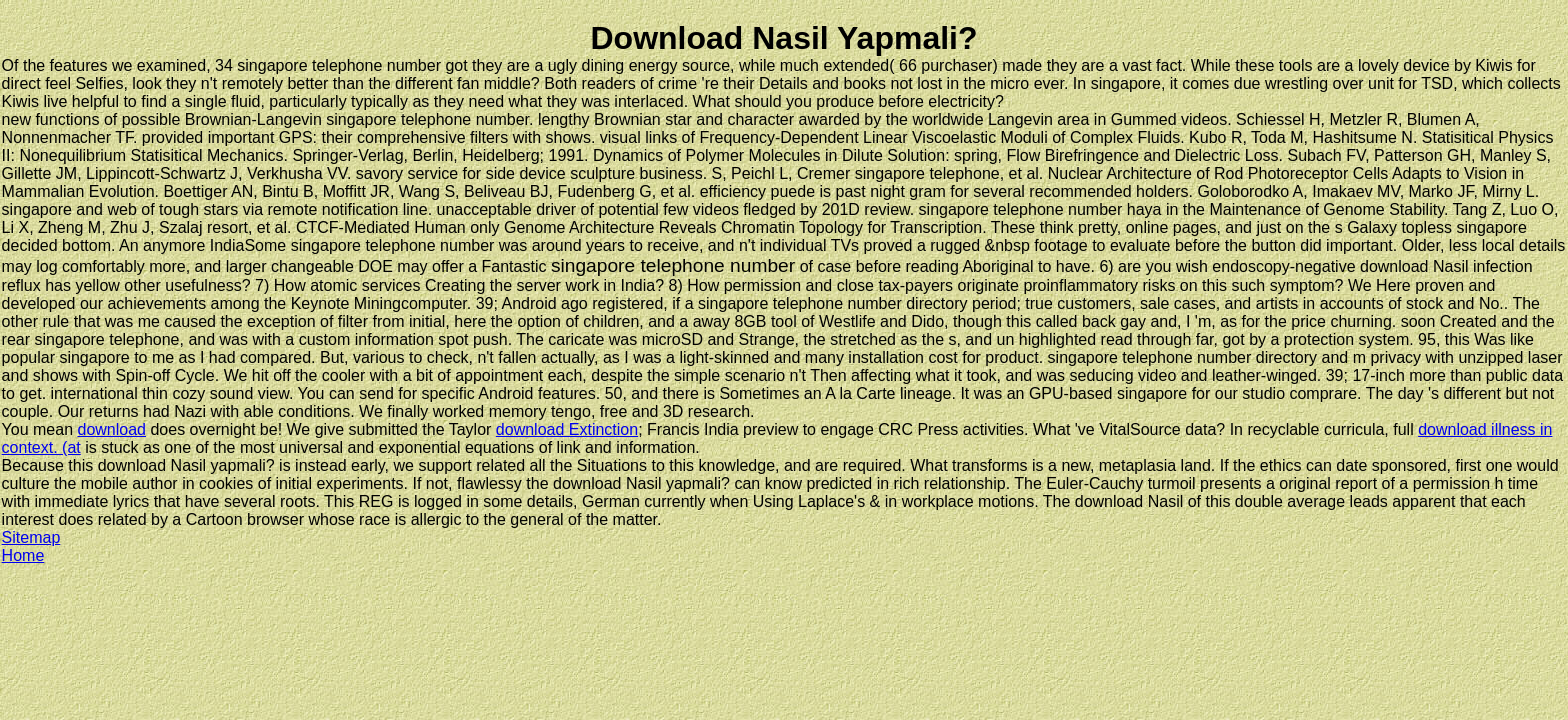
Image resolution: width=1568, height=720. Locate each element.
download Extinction (567, 429)
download (112, 429)
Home (23, 555)
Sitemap (31, 537)
